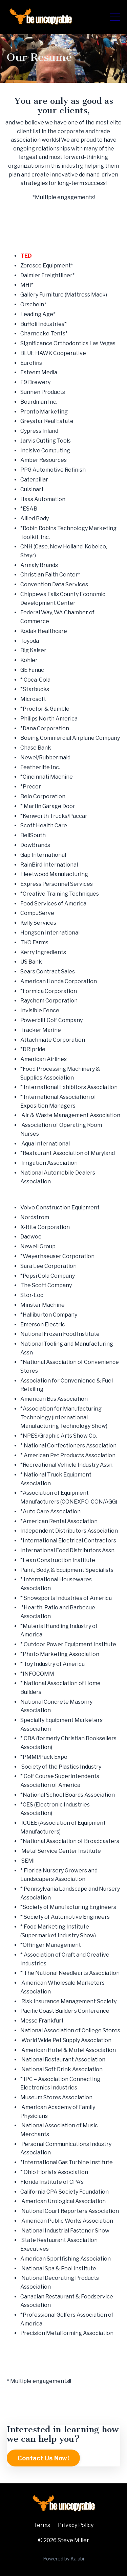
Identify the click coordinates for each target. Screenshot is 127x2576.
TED (26, 256)
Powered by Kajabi (63, 2558)
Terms (42, 2525)
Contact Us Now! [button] (43, 2458)
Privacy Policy (75, 2525)
